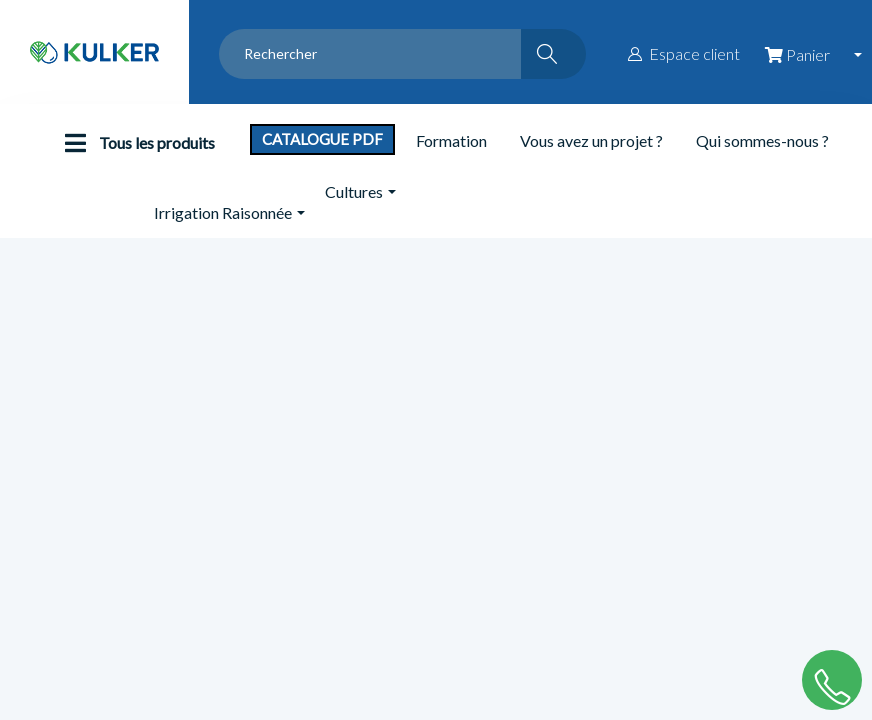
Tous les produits (135, 143)
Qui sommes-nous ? (762, 140)
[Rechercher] (553, 54)
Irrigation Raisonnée (223, 212)
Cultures (354, 191)
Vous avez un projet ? (591, 140)
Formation (451, 140)
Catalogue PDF (322, 139)
